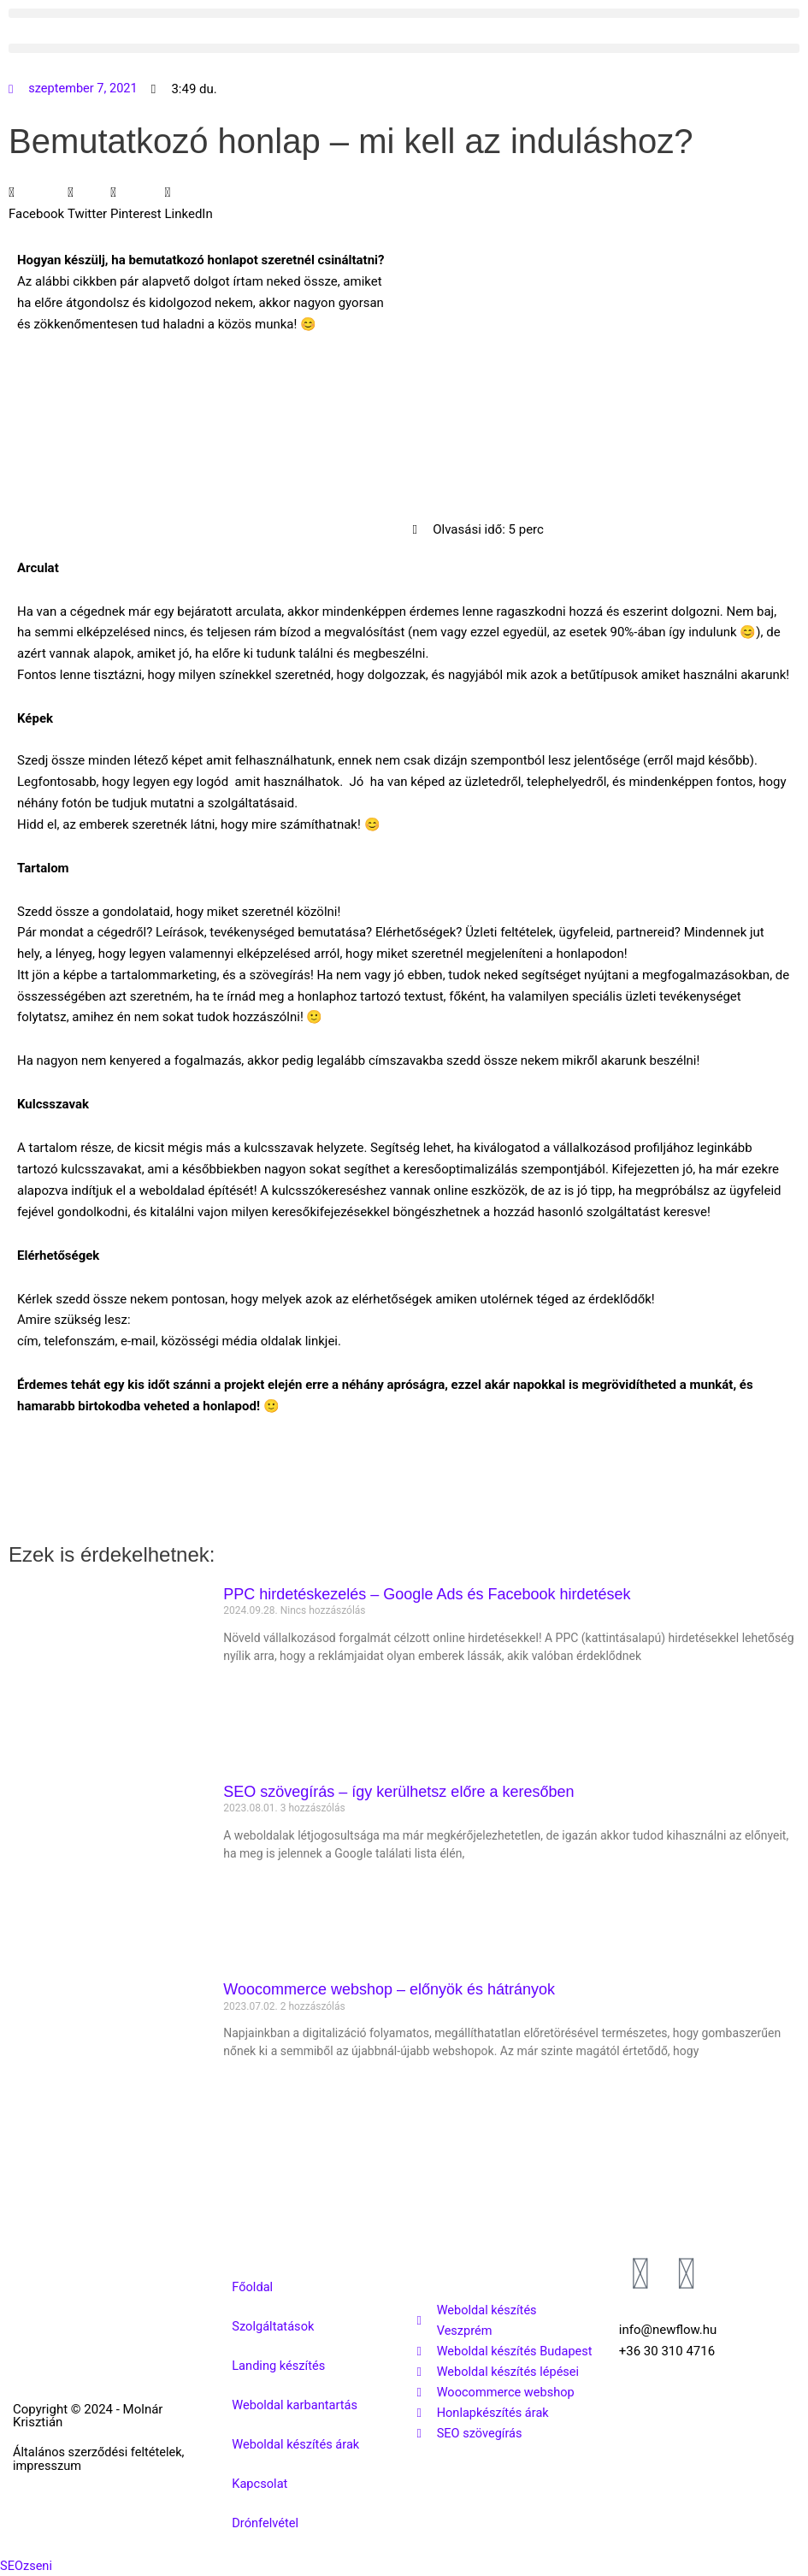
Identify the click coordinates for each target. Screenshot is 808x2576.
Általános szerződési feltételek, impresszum (77, 2458)
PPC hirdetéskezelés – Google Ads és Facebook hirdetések (426, 1594)
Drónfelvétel (266, 2523)
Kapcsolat (260, 2483)
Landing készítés (279, 2365)
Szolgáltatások (274, 2326)
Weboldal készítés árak (297, 2444)
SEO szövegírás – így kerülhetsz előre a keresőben (398, 1791)
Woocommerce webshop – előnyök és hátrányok (389, 1989)
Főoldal (253, 2287)
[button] (404, 13)
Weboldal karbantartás (296, 2405)
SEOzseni (27, 2565)
